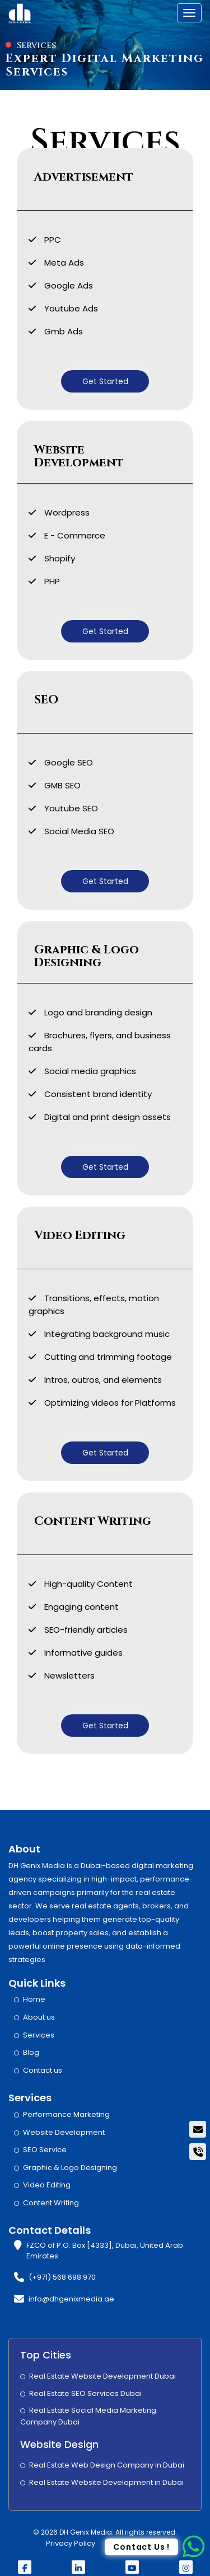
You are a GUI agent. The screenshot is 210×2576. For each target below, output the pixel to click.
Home (34, 1999)
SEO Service (45, 2149)
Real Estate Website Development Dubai (102, 2376)
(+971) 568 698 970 (62, 2277)
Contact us (42, 2070)
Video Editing (47, 2185)
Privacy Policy (70, 2543)
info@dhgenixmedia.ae (71, 2299)
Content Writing (51, 2202)
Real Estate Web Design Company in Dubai (106, 2465)
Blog (31, 2052)
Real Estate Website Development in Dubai (106, 2482)
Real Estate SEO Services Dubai (85, 2393)
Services (38, 2035)
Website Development (64, 2132)
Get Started (105, 381)
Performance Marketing (66, 2114)
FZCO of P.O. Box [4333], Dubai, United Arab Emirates (104, 2251)
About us (39, 2017)
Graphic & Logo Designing (70, 2167)
